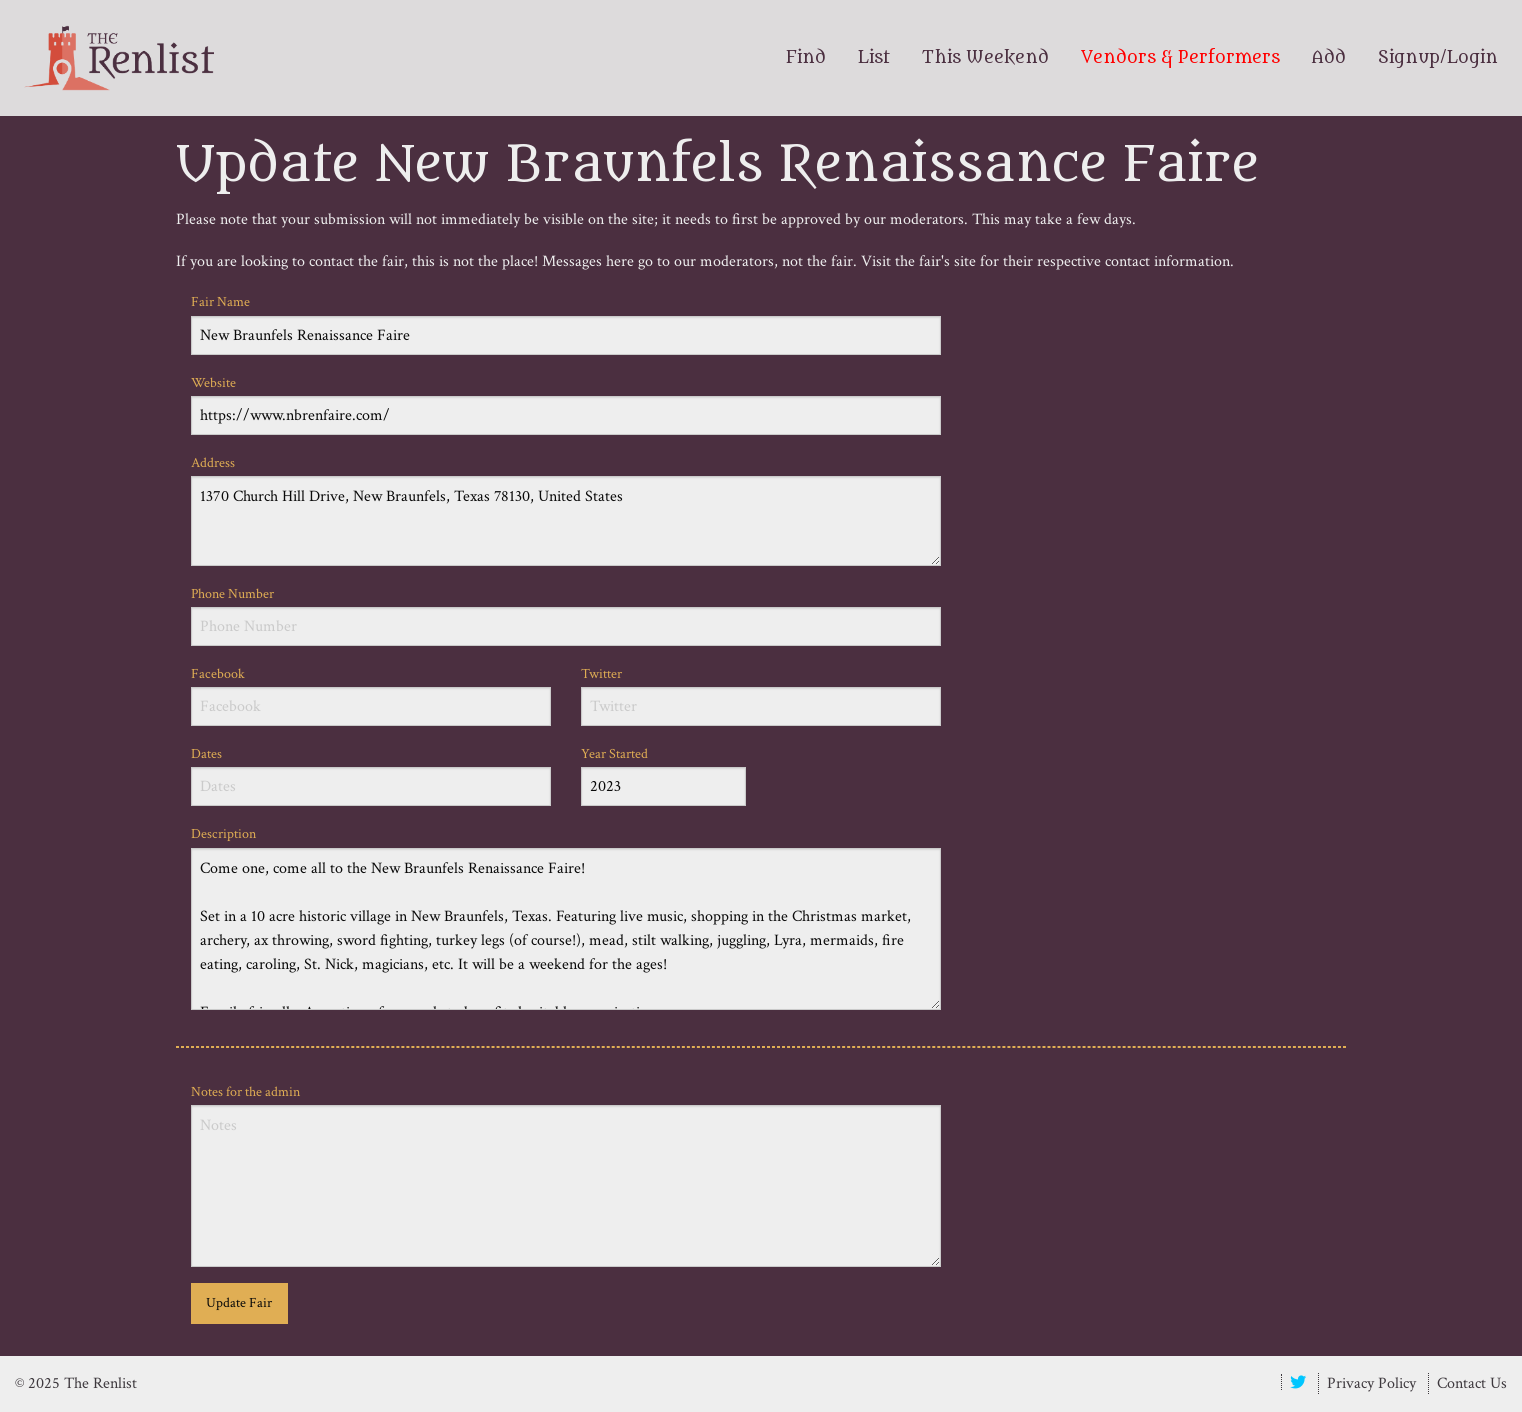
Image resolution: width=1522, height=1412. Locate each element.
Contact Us (1472, 1383)
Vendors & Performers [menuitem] (1180, 58)
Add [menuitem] (1329, 58)
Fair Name (566, 323)
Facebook (371, 695)
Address (566, 510)
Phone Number (566, 615)
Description (566, 917)
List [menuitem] (874, 58)
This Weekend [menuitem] (985, 58)
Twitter (761, 695)
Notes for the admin (566, 1175)
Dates (371, 775)
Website (566, 404)
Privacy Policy (1371, 1383)
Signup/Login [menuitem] (1438, 58)
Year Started (663, 775)
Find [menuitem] (806, 58)
